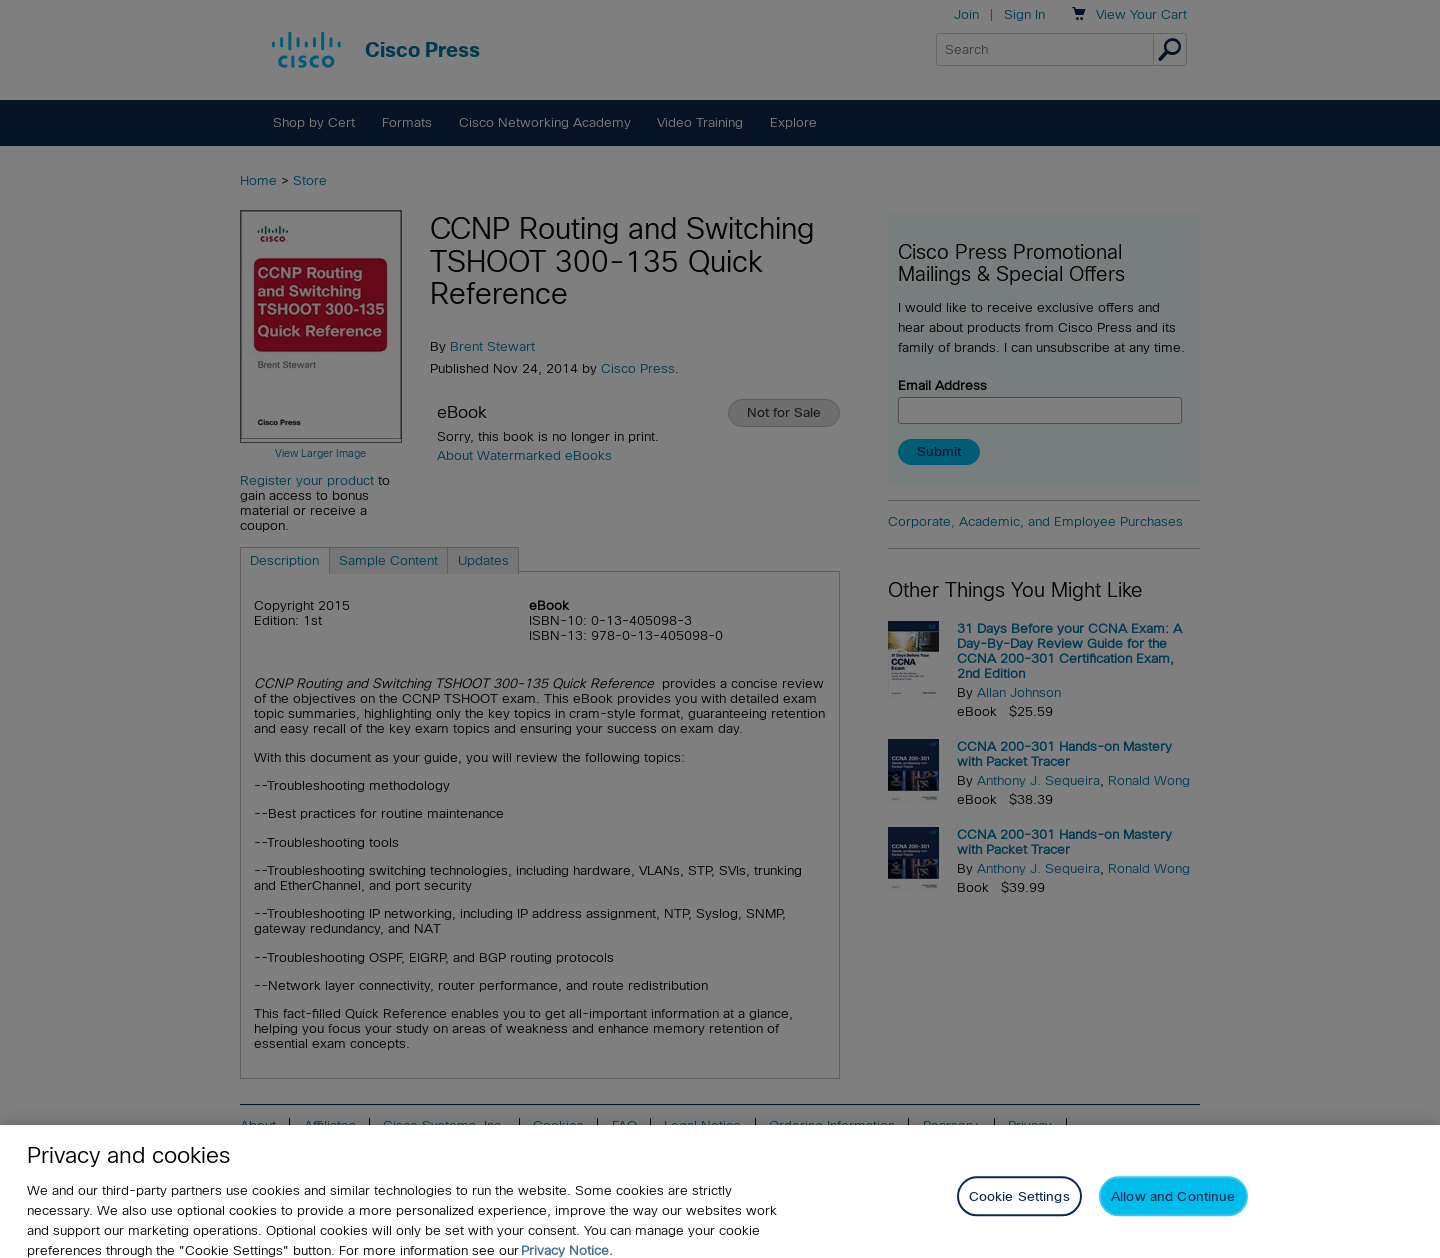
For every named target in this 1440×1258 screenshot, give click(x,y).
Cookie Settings (1019, 1206)
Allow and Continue (1173, 1206)
